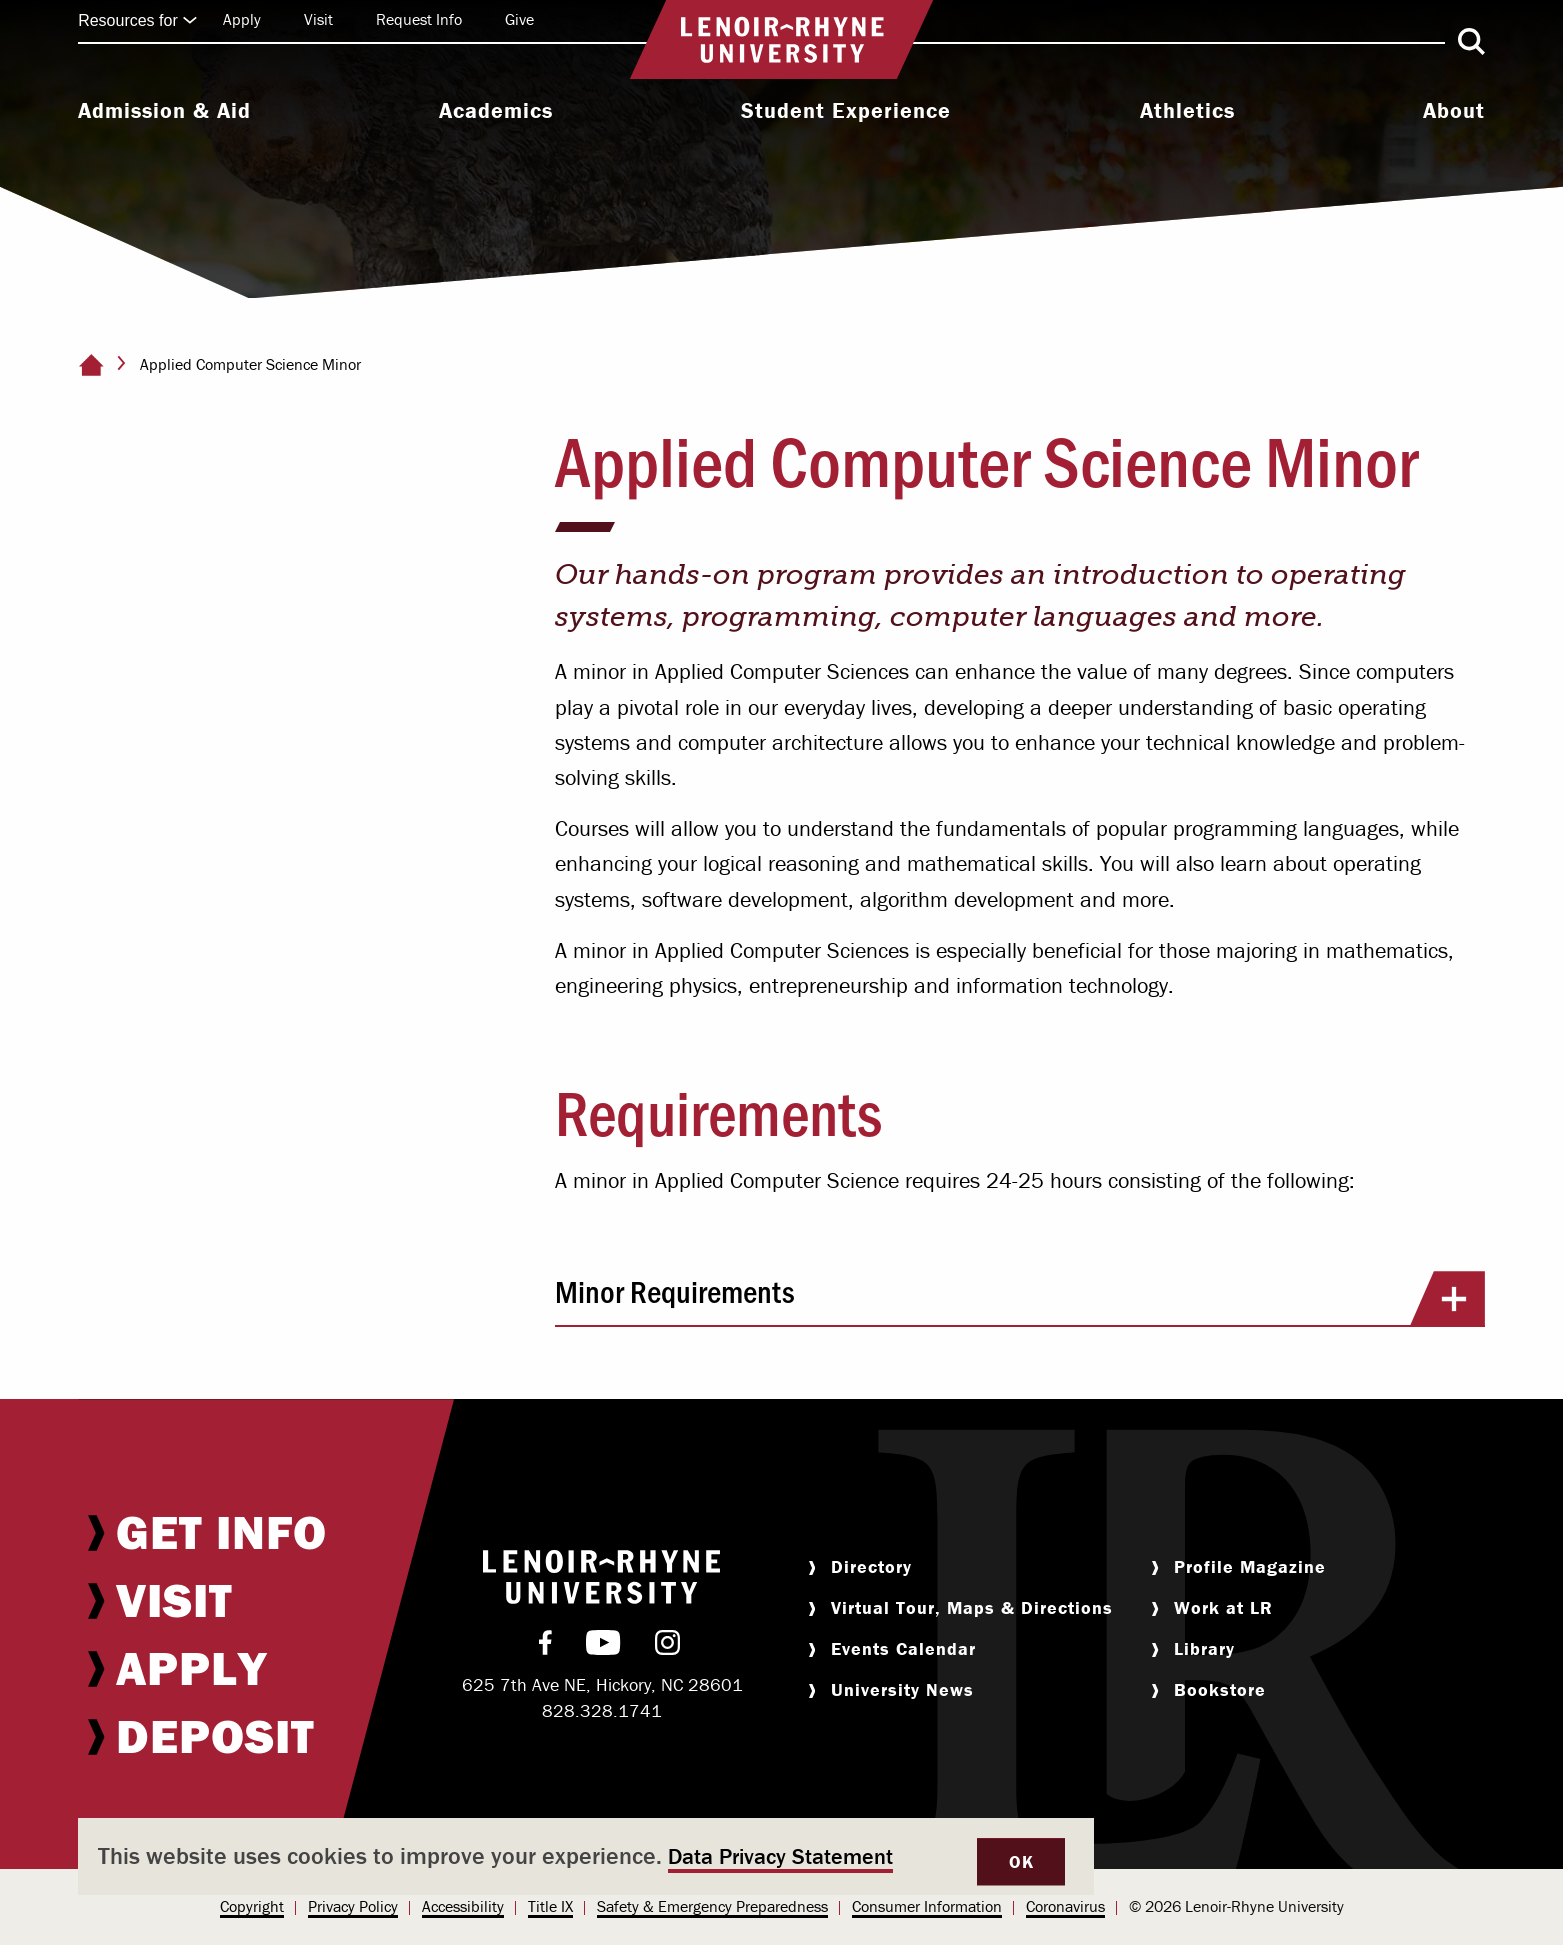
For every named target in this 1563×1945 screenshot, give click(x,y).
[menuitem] (164, 113)
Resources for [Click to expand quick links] (138, 20)
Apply (242, 19)
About (1454, 111)
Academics (496, 111)
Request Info (419, 19)
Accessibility (463, 1906)
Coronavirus (1065, 1906)
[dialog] (586, 1856)
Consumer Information (927, 1906)
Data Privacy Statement (780, 1856)
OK (1021, 1861)
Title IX (550, 1906)
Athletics (1187, 111)
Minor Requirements (1020, 1298)
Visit (318, 19)
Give (519, 19)
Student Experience (846, 111)
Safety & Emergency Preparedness (712, 1906)
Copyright (252, 1906)
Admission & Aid (164, 111)
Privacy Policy (353, 1906)
